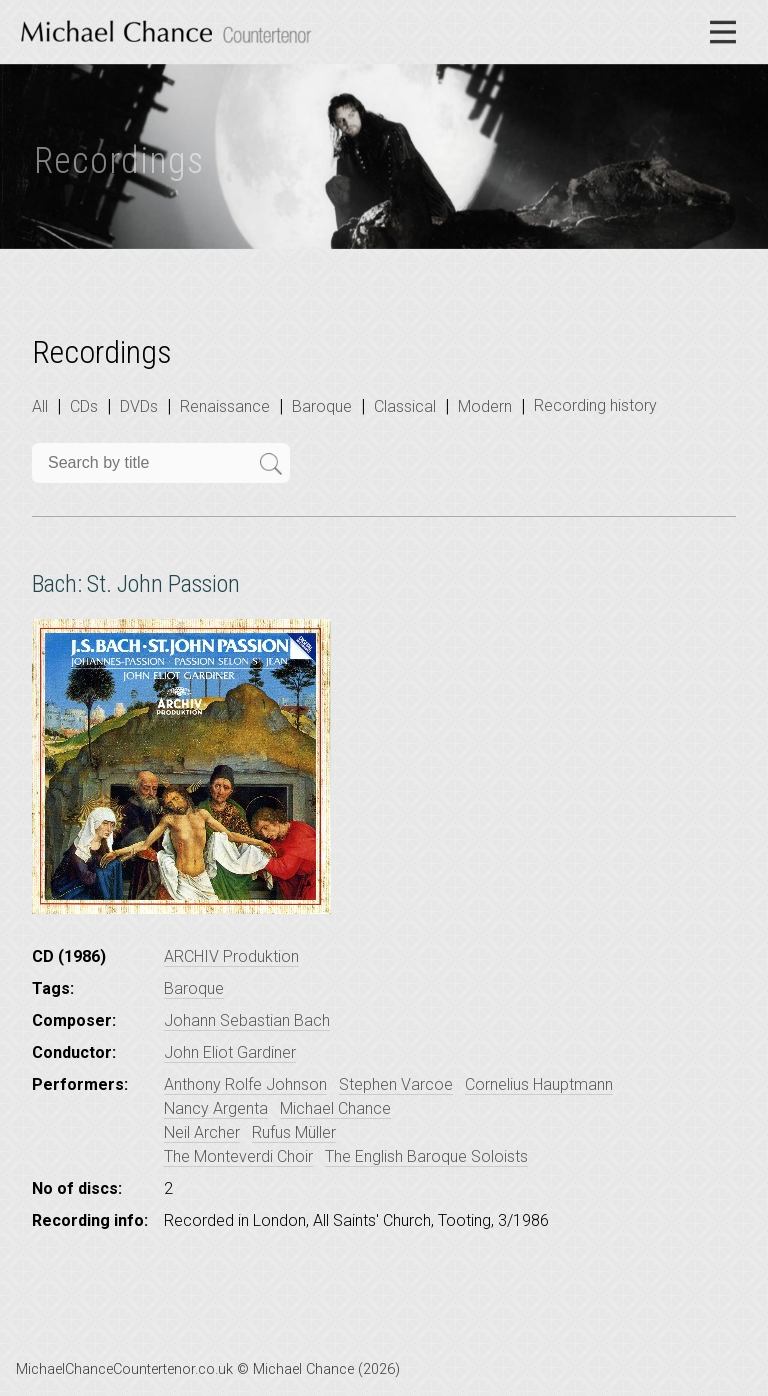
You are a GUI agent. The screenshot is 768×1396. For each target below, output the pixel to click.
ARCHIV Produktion (231, 956)
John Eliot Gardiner (230, 1052)
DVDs (139, 406)
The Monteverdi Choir (238, 1156)
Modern (485, 406)
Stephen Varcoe (396, 1084)
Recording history (595, 405)
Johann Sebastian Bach (247, 1020)
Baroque (322, 406)
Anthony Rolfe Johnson (245, 1084)
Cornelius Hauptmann (539, 1084)
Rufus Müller (294, 1132)
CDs (84, 406)
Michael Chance (335, 1108)
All (40, 406)
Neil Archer (202, 1132)
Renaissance (225, 406)
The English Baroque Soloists (426, 1156)
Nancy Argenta (216, 1108)
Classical (405, 406)
